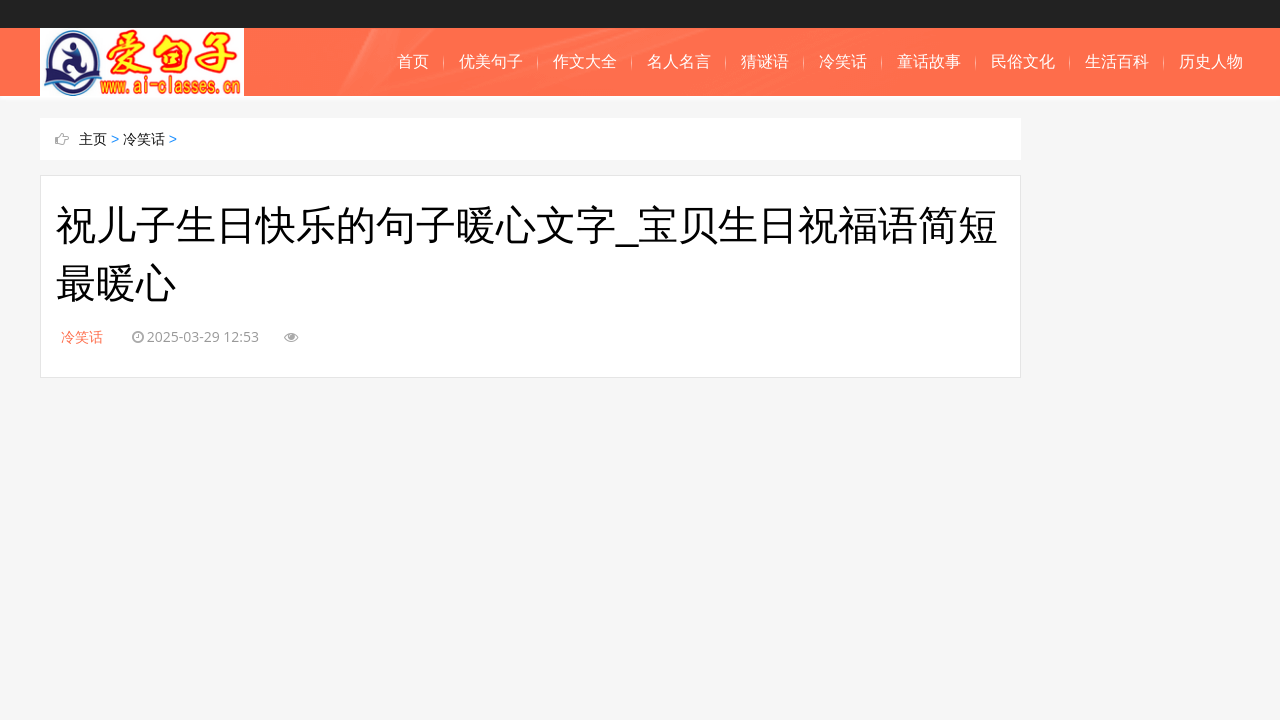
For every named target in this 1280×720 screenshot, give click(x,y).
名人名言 (679, 61)
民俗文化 (1023, 61)
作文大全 (585, 61)
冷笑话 (843, 61)
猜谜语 (765, 61)
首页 (413, 61)
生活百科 (1117, 61)
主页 (93, 139)
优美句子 (491, 61)
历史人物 (1211, 61)
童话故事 (929, 61)
